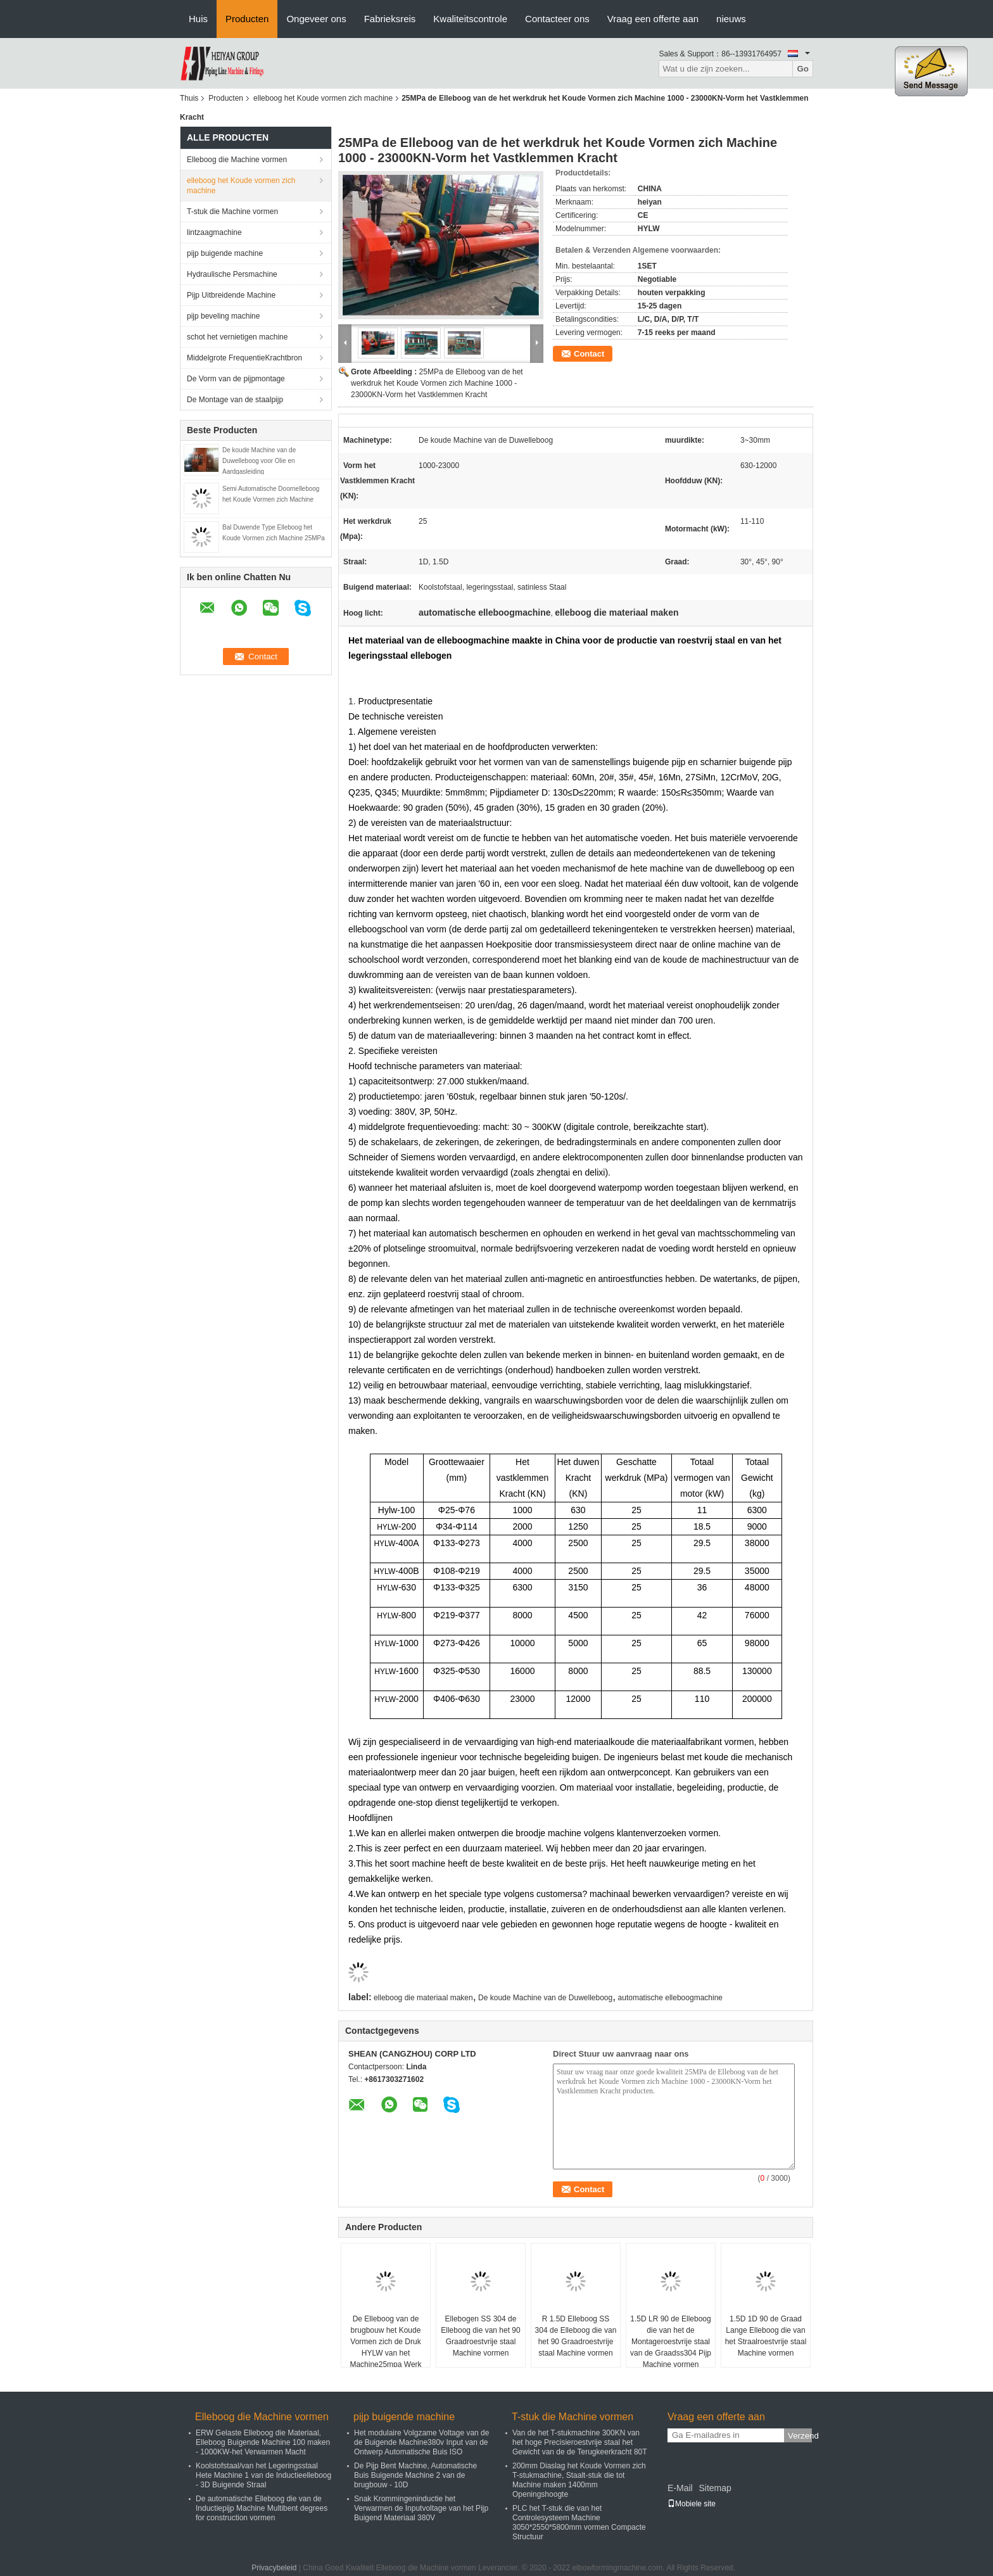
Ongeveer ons (316, 18)
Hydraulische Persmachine (232, 274)
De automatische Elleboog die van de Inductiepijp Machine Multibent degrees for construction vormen (261, 2508)
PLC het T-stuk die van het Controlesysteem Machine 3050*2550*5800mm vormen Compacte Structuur (579, 2522)
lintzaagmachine (214, 232)
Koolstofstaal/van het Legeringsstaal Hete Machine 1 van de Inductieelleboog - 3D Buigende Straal (263, 2475)
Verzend (800, 2435)
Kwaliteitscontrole (470, 18)
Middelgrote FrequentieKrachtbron (244, 357)
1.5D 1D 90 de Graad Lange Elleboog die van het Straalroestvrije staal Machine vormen (766, 2335)
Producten (247, 18)
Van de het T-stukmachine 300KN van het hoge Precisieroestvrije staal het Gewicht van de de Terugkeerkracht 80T (579, 2442)
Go (803, 68)
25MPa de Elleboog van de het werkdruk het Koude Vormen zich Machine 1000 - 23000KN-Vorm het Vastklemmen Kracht (437, 383)
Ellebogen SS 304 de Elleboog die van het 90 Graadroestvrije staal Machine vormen (480, 2335)
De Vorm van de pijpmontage (236, 378)
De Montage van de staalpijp (235, 399)
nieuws (731, 18)
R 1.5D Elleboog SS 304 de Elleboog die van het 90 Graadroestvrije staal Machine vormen (576, 2335)
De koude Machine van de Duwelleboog (545, 1997)
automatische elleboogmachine (670, 1997)
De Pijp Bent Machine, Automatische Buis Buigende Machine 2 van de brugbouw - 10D (415, 2475)
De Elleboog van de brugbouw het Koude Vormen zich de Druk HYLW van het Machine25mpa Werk (385, 2341)
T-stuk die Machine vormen (232, 211)
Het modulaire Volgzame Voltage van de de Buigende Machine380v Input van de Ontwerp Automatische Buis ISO (421, 2442)
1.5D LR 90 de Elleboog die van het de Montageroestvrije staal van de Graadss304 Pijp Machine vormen (670, 2341)
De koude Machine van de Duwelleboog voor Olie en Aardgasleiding (259, 461)
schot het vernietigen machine (237, 337)
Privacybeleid (273, 2567)
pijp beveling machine (223, 316)
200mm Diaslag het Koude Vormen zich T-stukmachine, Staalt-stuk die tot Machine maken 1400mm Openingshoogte (579, 2480)
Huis (198, 18)
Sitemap (715, 2488)
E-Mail (680, 2488)
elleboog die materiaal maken (423, 1997)
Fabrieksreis (390, 18)
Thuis (189, 98)
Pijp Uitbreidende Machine (231, 295)
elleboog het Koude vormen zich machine (323, 98)
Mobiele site (691, 2503)
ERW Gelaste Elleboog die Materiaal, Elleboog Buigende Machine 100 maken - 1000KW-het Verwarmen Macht (263, 2442)
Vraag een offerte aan (653, 18)
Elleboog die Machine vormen (237, 159)
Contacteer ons (557, 18)
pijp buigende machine (225, 253)
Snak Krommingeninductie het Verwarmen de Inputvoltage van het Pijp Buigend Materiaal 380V (421, 2508)
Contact (589, 353)
